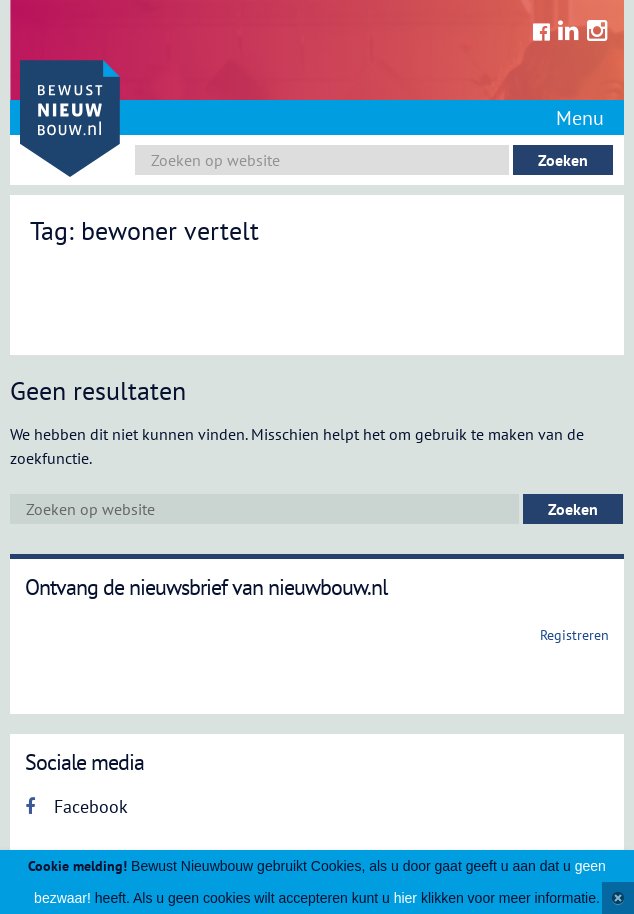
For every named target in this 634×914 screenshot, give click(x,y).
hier (405, 898)
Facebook (76, 806)
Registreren (574, 635)
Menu (580, 118)
